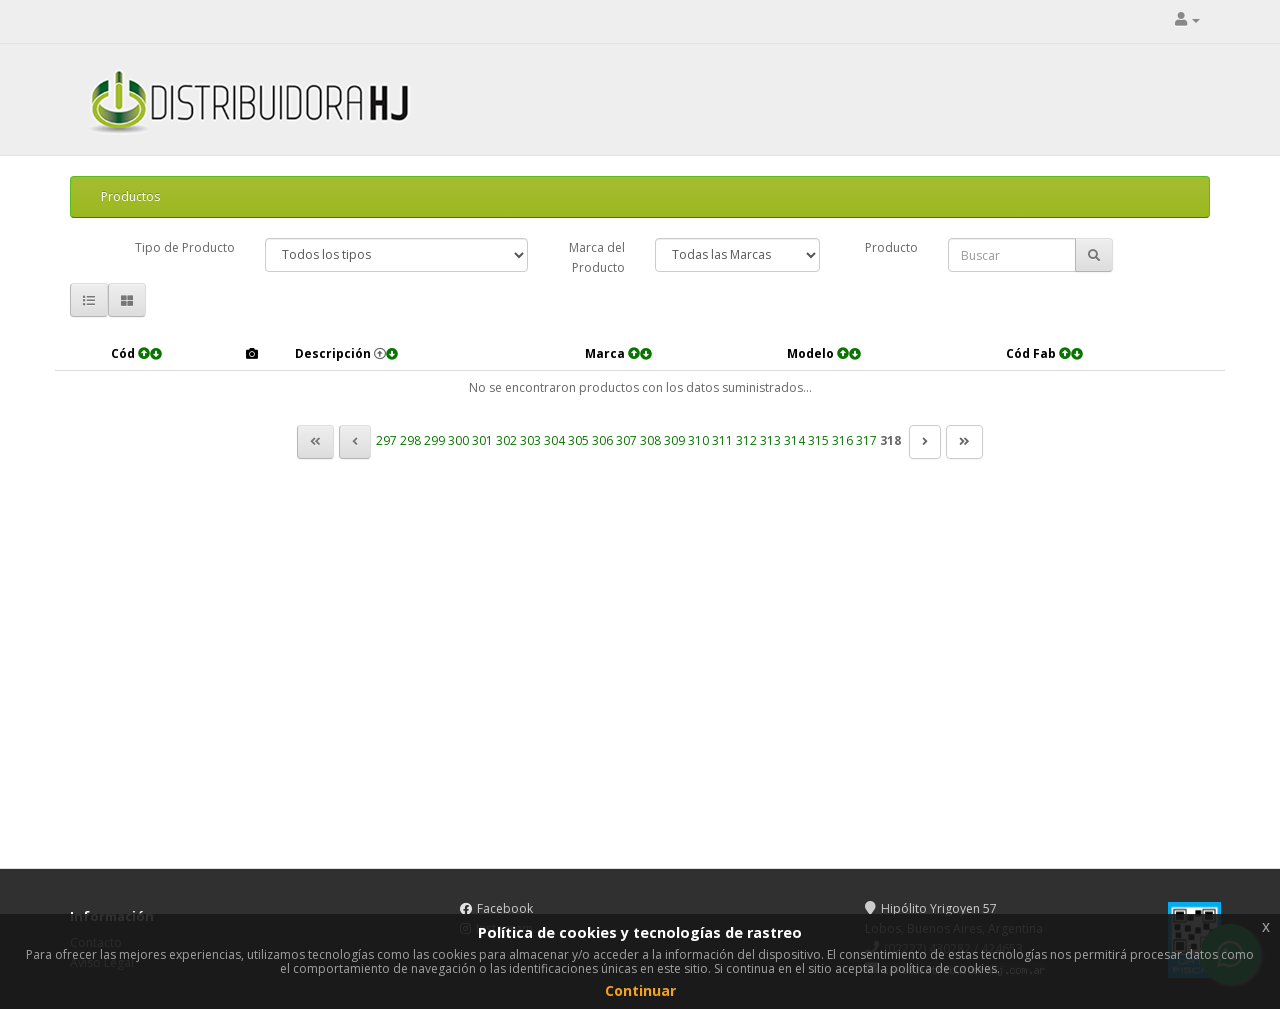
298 (410, 440)
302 (506, 440)
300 (458, 440)
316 (842, 440)
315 (818, 440)
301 (482, 440)
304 (554, 440)
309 (674, 440)
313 (770, 440)
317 (866, 440)
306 (602, 440)
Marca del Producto (597, 257)
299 (434, 440)
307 (626, 440)
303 (530, 440)
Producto (891, 247)
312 (746, 440)
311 (722, 440)
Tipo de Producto (185, 247)
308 (650, 440)
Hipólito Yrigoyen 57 (931, 908)
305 (578, 440)
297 (386, 440)
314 (794, 440)
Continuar (640, 990)
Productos (130, 196)
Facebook (505, 908)
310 (698, 440)
